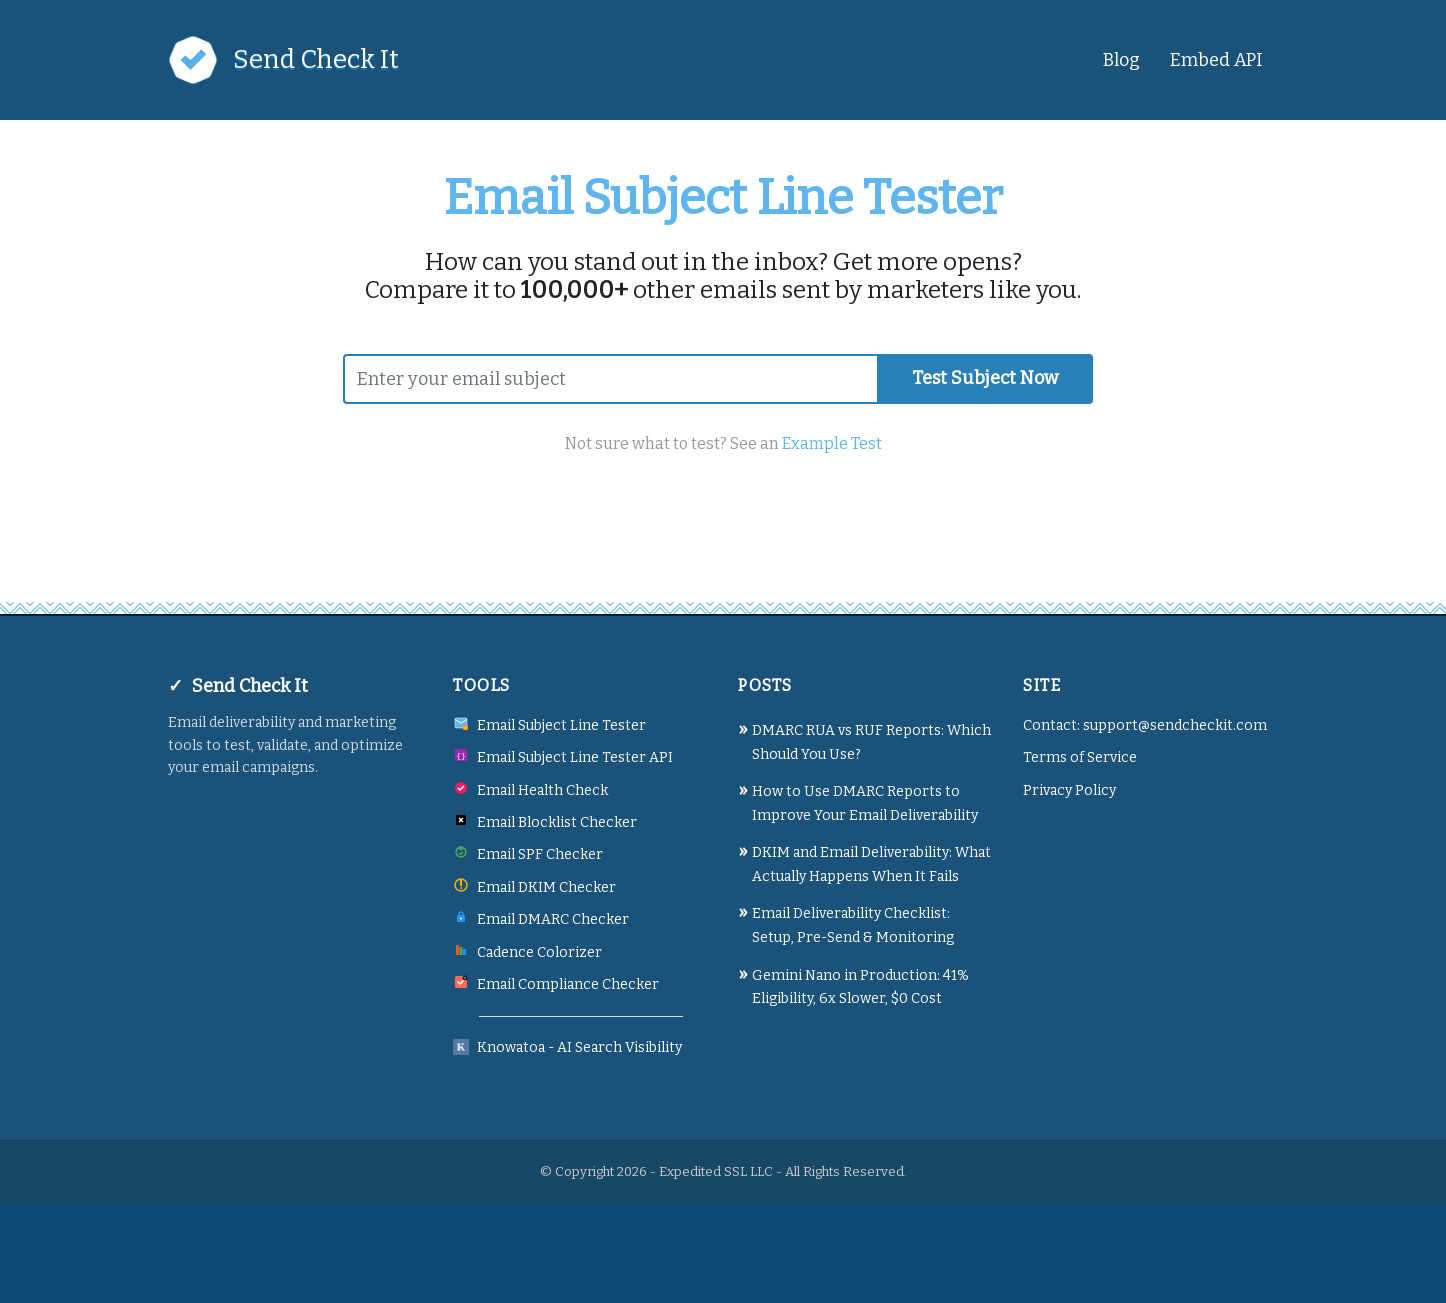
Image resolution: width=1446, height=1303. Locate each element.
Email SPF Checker (540, 854)
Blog (1121, 60)
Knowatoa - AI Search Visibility (579, 1047)
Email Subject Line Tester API (575, 757)
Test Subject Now (985, 378)
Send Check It (316, 60)
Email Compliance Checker (568, 984)
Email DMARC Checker (553, 919)
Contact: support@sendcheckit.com (1145, 725)
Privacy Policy (1069, 790)
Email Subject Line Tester (561, 725)
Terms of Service (1080, 757)
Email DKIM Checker (546, 887)
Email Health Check (542, 790)
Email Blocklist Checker (557, 822)
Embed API (1216, 60)
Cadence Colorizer (539, 952)
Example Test (832, 443)
